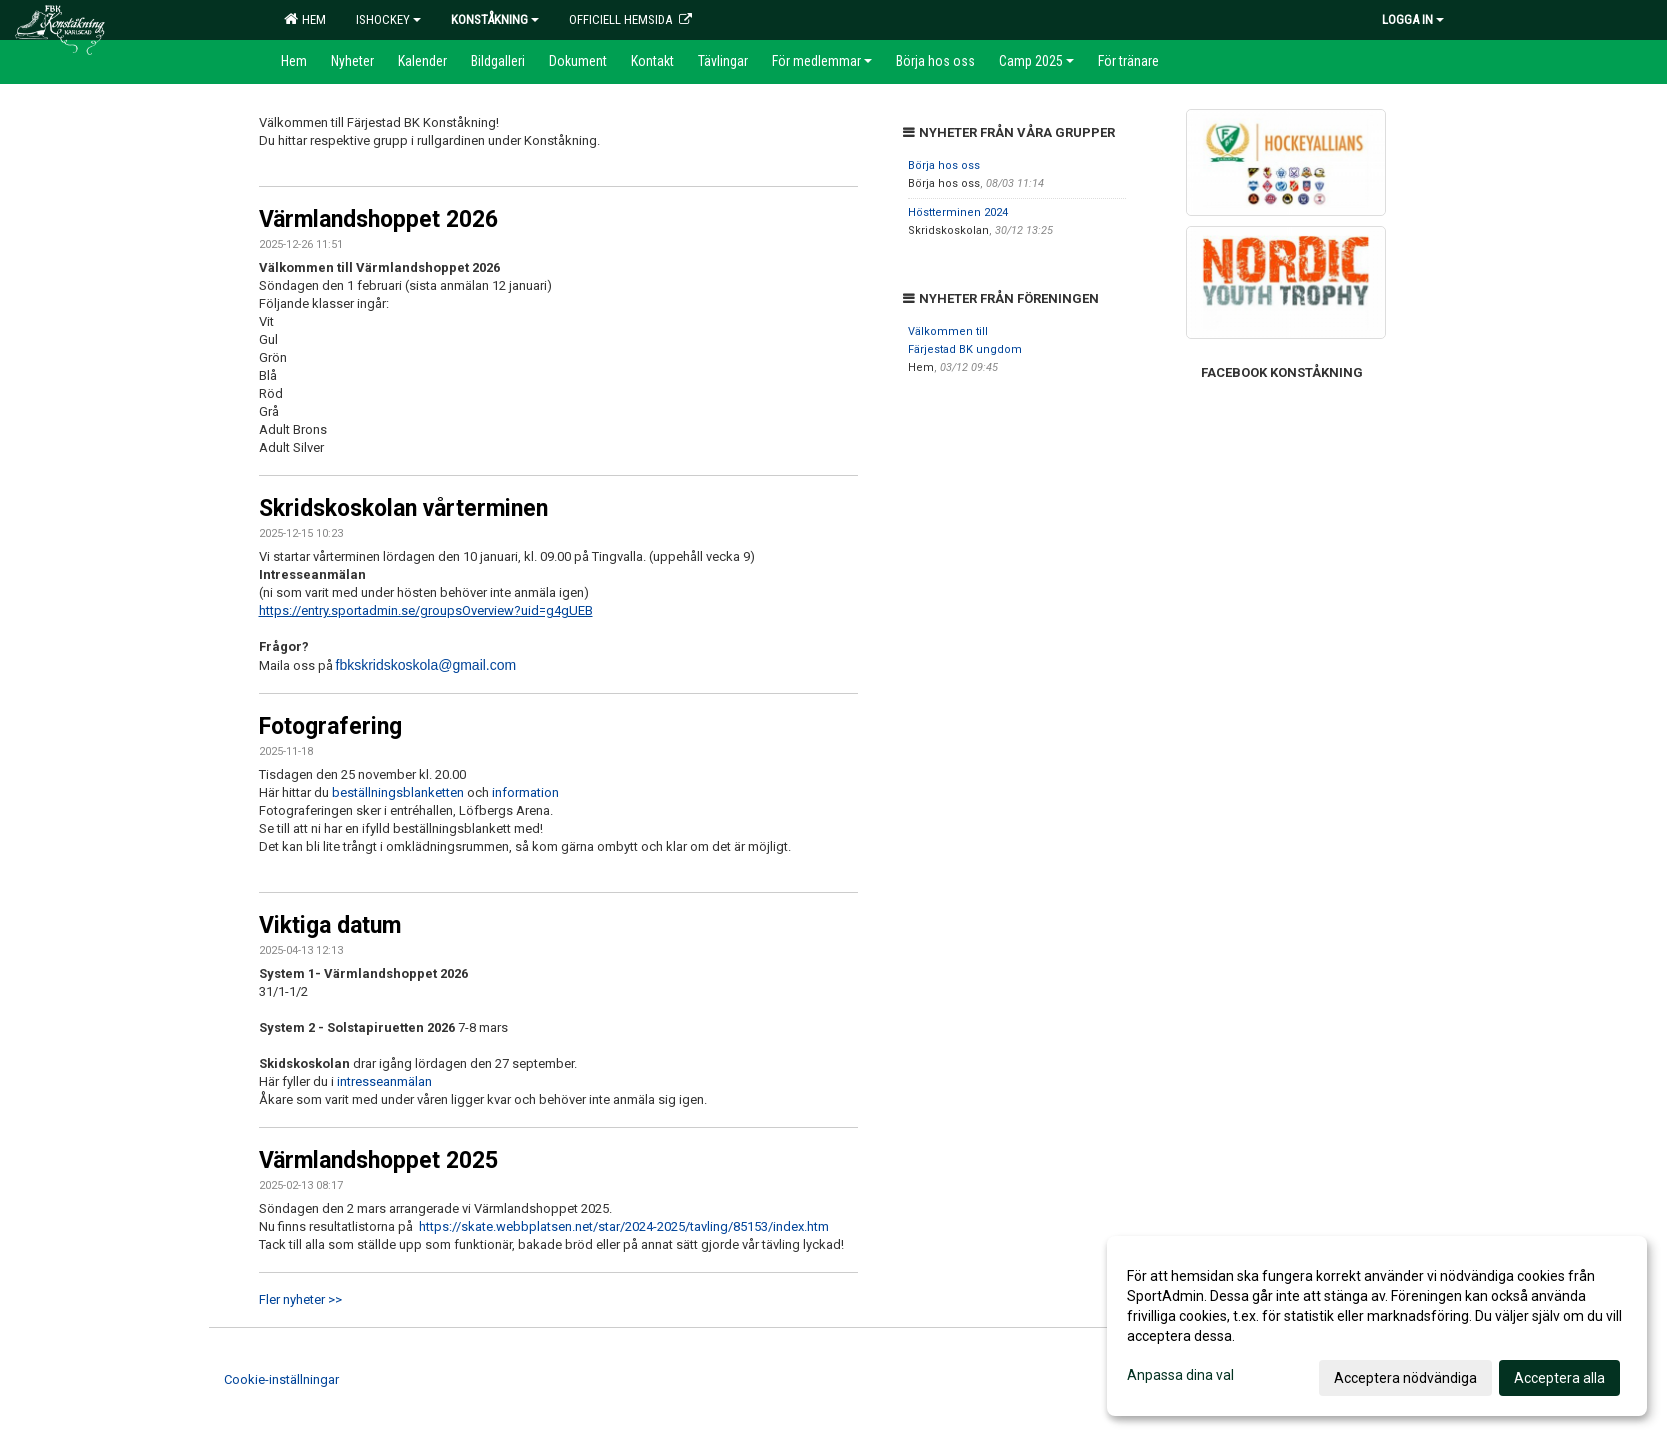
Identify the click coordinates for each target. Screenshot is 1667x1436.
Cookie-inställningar (281, 1379)
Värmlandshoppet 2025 (378, 1160)
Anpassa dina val (1180, 1375)
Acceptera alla (1559, 1378)
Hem (305, 19)
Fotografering (330, 726)
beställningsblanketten (399, 792)
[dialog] (1377, 1326)
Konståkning (495, 19)
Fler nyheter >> (300, 1299)
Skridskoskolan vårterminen (403, 508)
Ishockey (388, 19)
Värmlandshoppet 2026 (378, 219)
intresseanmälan (383, 1081)
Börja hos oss (944, 165)
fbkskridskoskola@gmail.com (426, 665)
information (525, 792)
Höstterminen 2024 (958, 212)
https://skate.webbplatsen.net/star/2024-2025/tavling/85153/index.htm (624, 1226)
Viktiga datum (330, 925)
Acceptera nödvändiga (1405, 1378)
